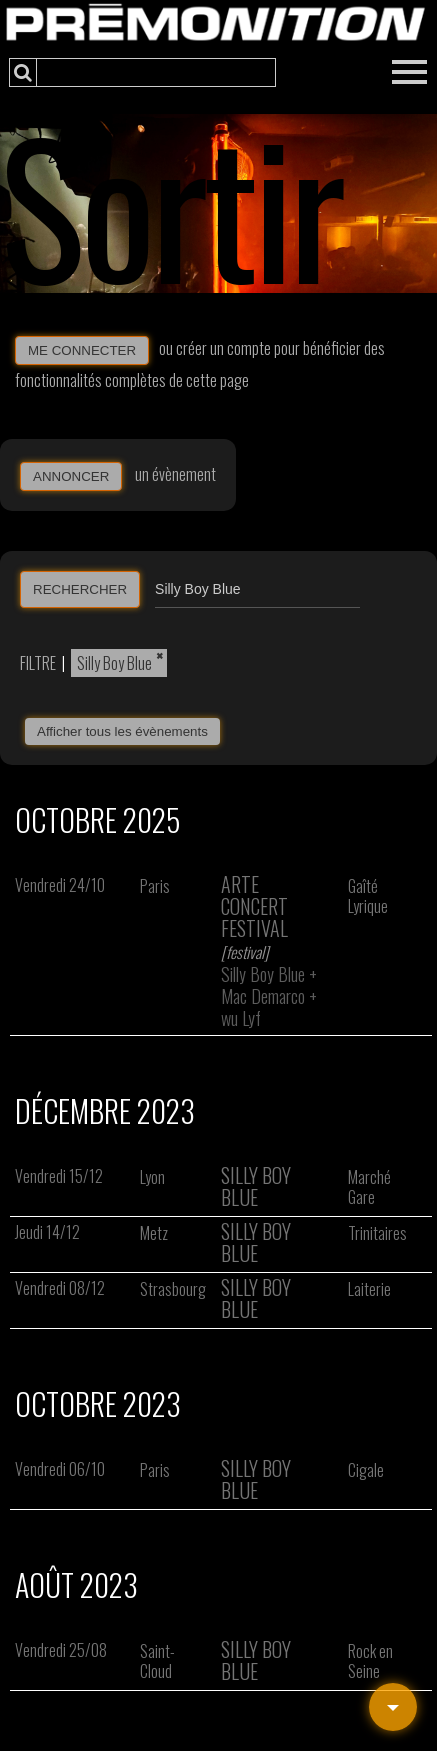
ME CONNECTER (82, 350)
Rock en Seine (370, 1661)
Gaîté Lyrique (368, 896)
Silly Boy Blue (114, 663)
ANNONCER (71, 476)
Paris (155, 886)
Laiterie (369, 1289)
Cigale (366, 1470)
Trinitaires (377, 1233)
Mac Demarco (263, 996)
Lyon (152, 1177)
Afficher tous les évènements (122, 731)
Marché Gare (369, 1187)
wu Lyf (241, 1018)
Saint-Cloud (157, 1661)
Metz (154, 1233)
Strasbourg (173, 1289)
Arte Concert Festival (254, 906)
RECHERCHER (80, 589)
